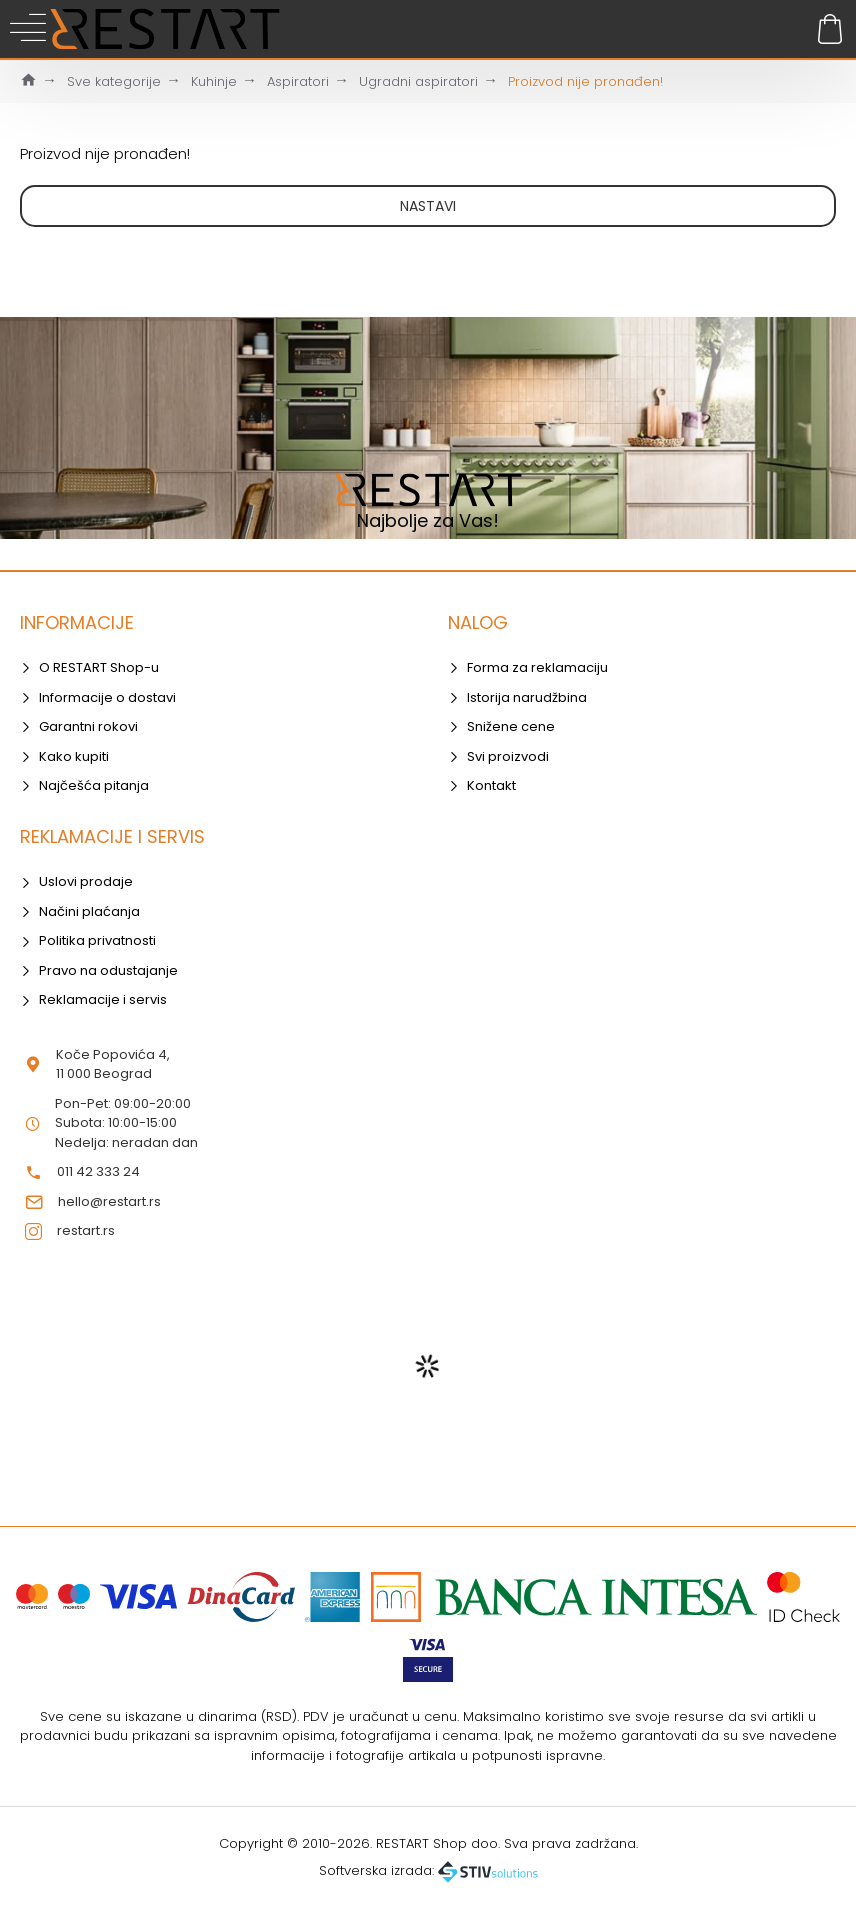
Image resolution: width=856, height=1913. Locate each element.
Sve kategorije (114, 81)
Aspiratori (298, 81)
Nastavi (428, 206)
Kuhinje (214, 81)
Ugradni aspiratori (418, 81)
